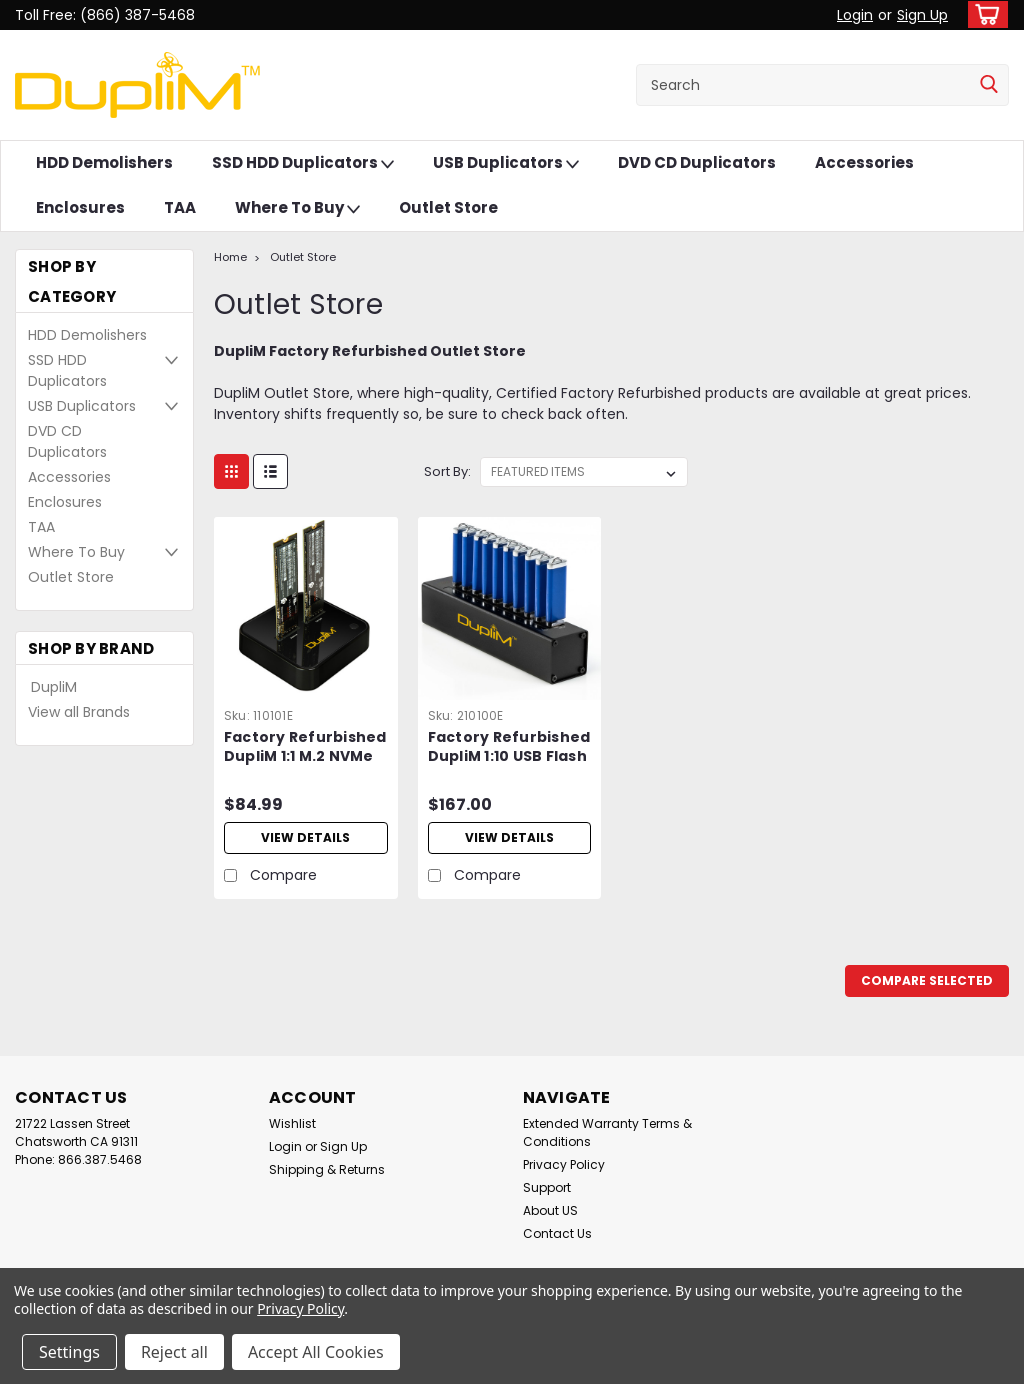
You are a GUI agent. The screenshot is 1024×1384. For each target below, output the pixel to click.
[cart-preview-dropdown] (983, 14)
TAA (180, 207)
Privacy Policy (564, 1164)
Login (855, 15)
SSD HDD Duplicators (303, 163)
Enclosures (80, 207)
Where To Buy (297, 208)
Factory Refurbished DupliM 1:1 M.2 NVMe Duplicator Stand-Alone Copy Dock (305, 748)
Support (547, 1187)
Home (230, 257)
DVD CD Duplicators (697, 162)
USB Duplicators (506, 163)
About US (550, 1210)
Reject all (174, 1352)
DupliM (54, 687)
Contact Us (557, 1233)
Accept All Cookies (316, 1352)
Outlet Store (448, 207)
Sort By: (447, 471)
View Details (305, 837)
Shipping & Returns (327, 1169)
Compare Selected (927, 980)
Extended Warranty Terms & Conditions (607, 1132)
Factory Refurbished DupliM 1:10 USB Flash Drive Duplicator (509, 748)
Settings (69, 1352)
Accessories (864, 162)
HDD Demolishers (104, 162)
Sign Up (922, 15)
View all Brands (79, 712)
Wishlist (292, 1123)
